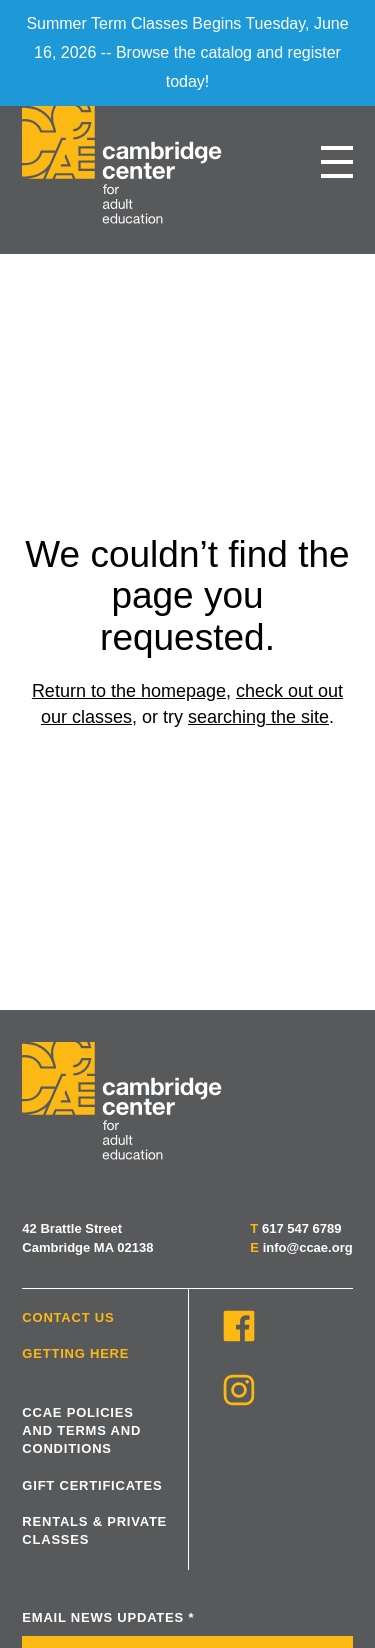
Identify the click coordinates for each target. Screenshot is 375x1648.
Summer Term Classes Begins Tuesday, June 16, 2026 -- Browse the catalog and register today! (187, 52)
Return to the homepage (129, 691)
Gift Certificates (92, 1485)
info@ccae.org (308, 1247)
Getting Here (75, 1353)
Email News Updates (108, 1617)
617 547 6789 (302, 1228)
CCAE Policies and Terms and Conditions (81, 1430)
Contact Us (68, 1317)
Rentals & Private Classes (94, 1530)
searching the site (258, 717)
